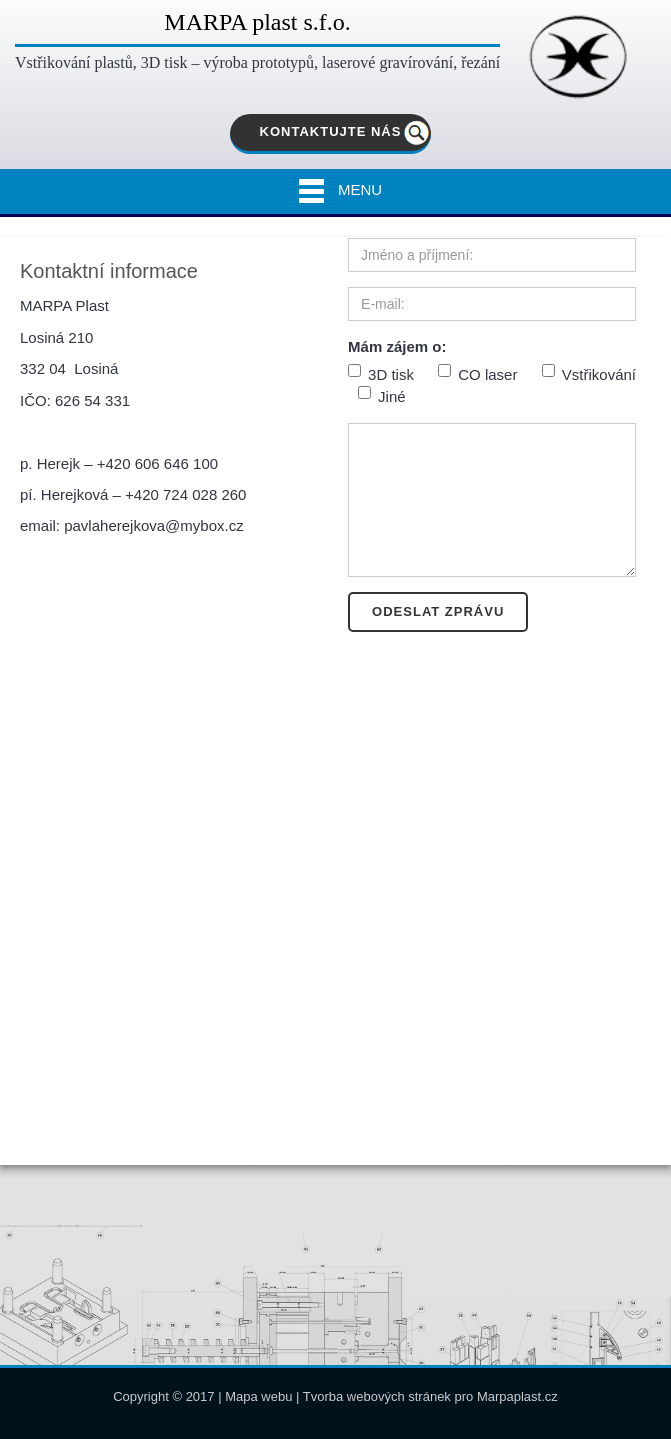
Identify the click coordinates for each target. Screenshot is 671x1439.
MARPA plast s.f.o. (257, 22)
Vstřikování (589, 373)
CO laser (477, 373)
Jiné (382, 395)
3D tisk (381, 373)
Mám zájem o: (397, 346)
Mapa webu (258, 1396)
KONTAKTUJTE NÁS (331, 131)
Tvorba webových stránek (377, 1396)
